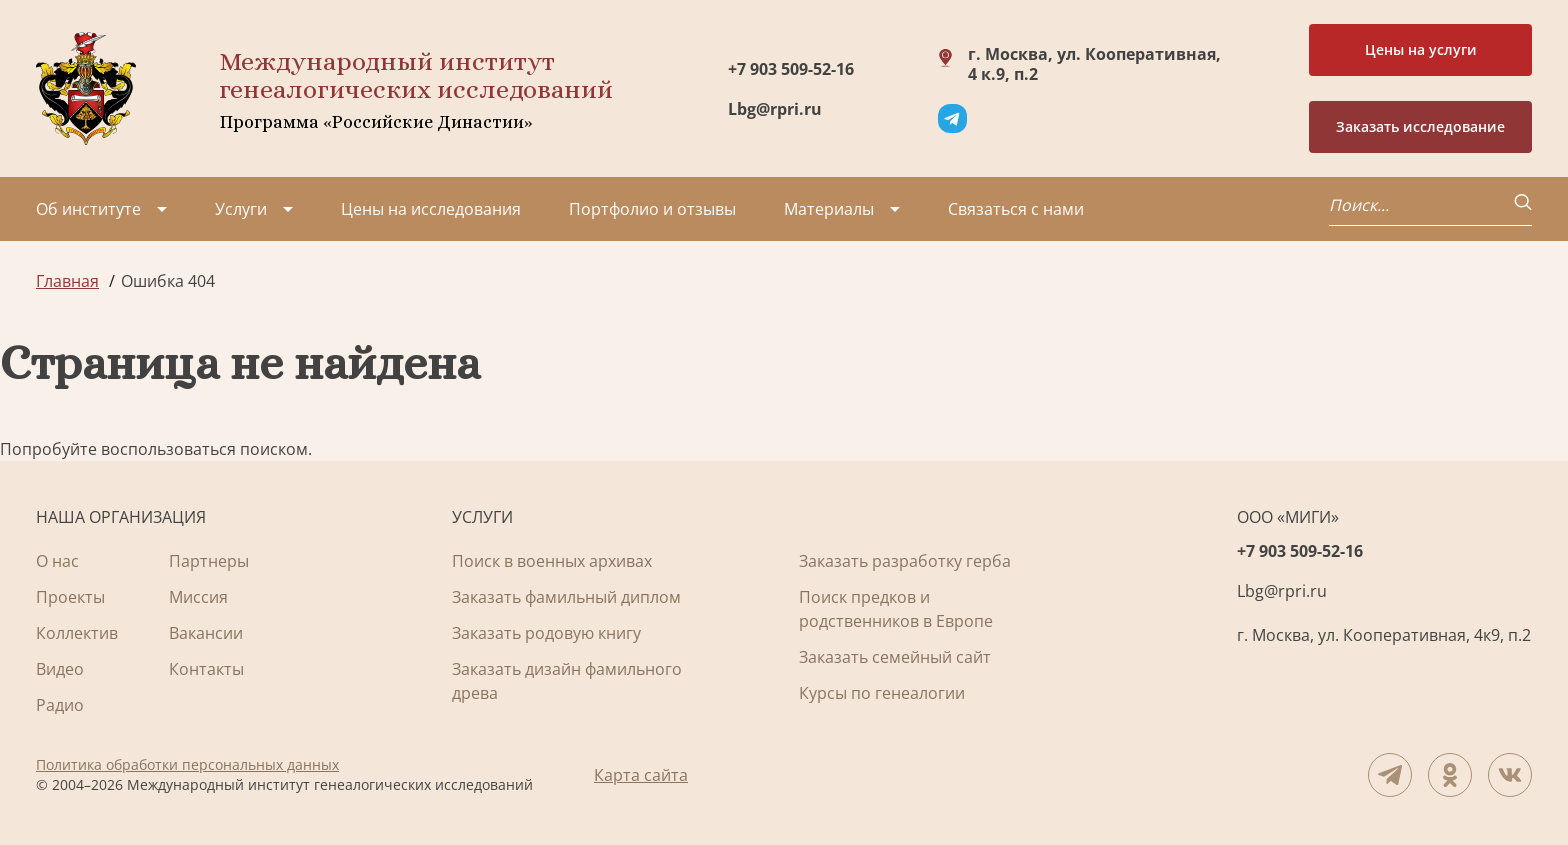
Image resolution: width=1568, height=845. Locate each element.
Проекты (70, 597)
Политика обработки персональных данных (187, 764)
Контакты (206, 669)
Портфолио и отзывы (652, 209)
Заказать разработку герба (905, 561)
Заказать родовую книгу (546, 633)
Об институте (88, 209)
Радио (60, 705)
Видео (60, 669)
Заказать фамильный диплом (566, 597)
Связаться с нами (1016, 209)
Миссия (198, 597)
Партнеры (209, 561)
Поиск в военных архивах (552, 561)
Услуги (241, 209)
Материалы (829, 209)
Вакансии (206, 633)
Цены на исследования (431, 209)
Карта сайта (641, 775)
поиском (274, 449)
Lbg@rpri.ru (775, 109)
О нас (57, 561)
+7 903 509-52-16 (791, 69)
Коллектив (77, 633)
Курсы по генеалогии (882, 693)
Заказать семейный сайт (895, 657)
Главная (67, 281)
